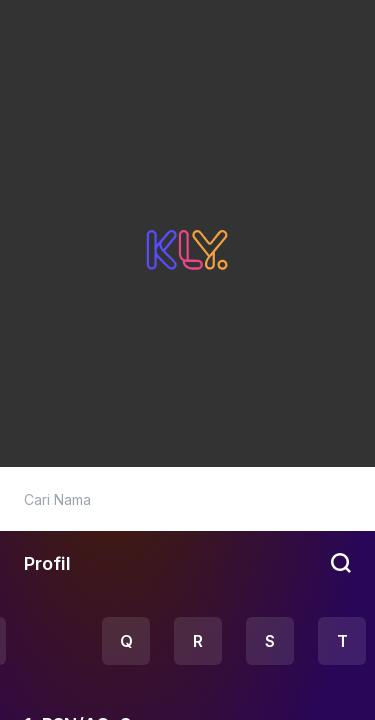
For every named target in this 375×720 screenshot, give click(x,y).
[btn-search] (343, 563)
